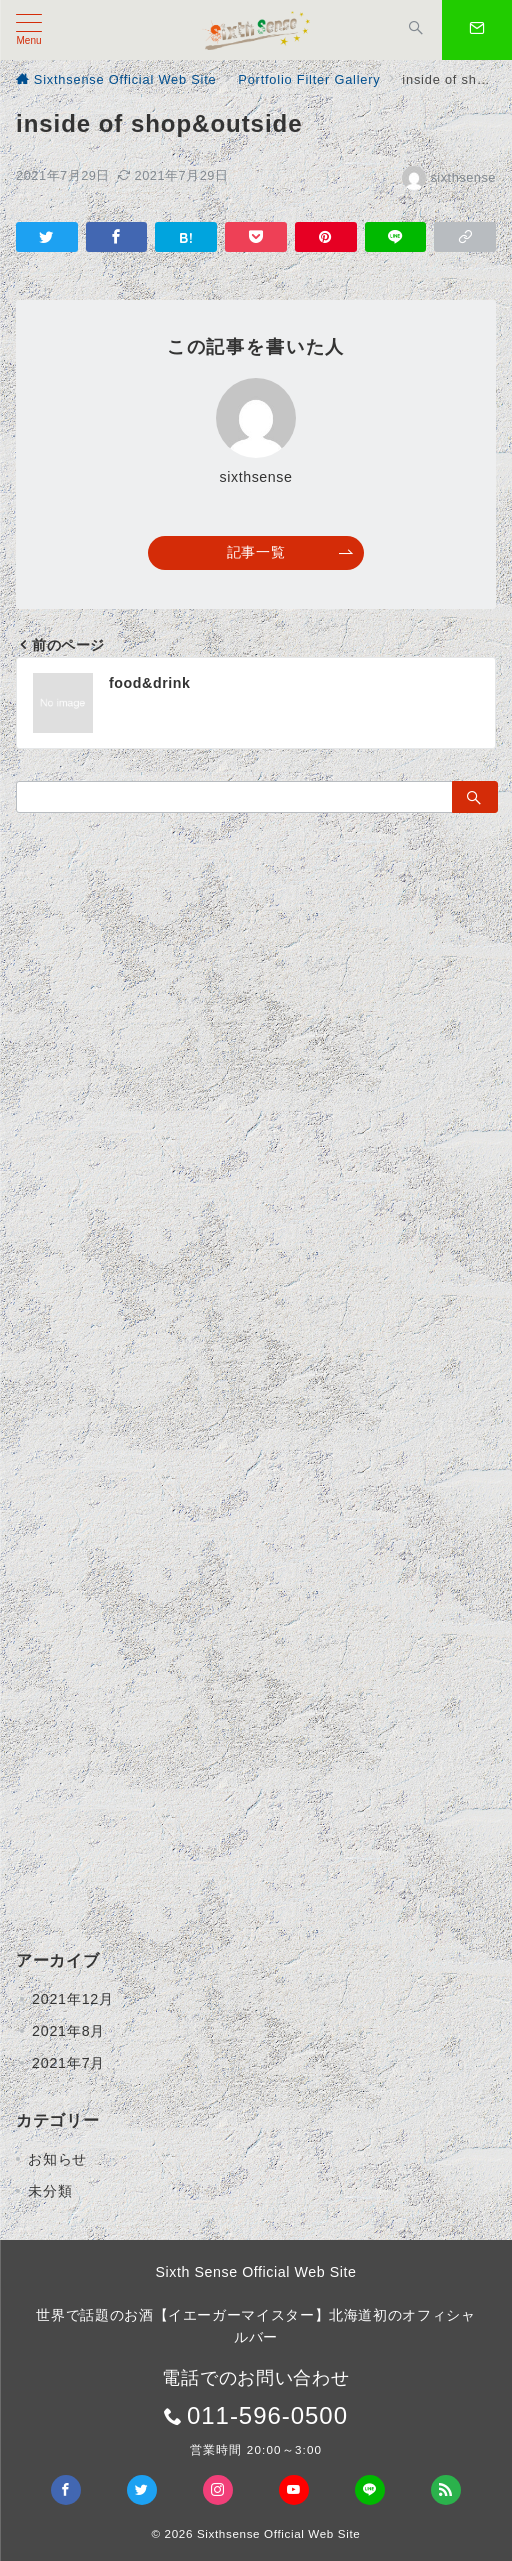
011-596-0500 (267, 2415)
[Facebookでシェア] (117, 237)
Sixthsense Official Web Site (279, 2533)
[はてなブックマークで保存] (186, 237)
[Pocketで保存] (256, 237)
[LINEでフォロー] (370, 2490)
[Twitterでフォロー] (142, 2490)
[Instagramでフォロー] (218, 2490)
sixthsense (449, 177)
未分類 (50, 2191)
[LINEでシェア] (396, 237)
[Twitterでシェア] (47, 237)
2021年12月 (73, 1999)
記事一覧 (290, 552)
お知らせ (57, 2159)
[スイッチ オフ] (416, 30)
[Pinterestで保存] (326, 237)
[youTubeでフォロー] (294, 2490)
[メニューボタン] (29, 30)
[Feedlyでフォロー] (446, 2490)
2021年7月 (68, 2063)
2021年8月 (68, 2031)
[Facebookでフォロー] (66, 2490)
